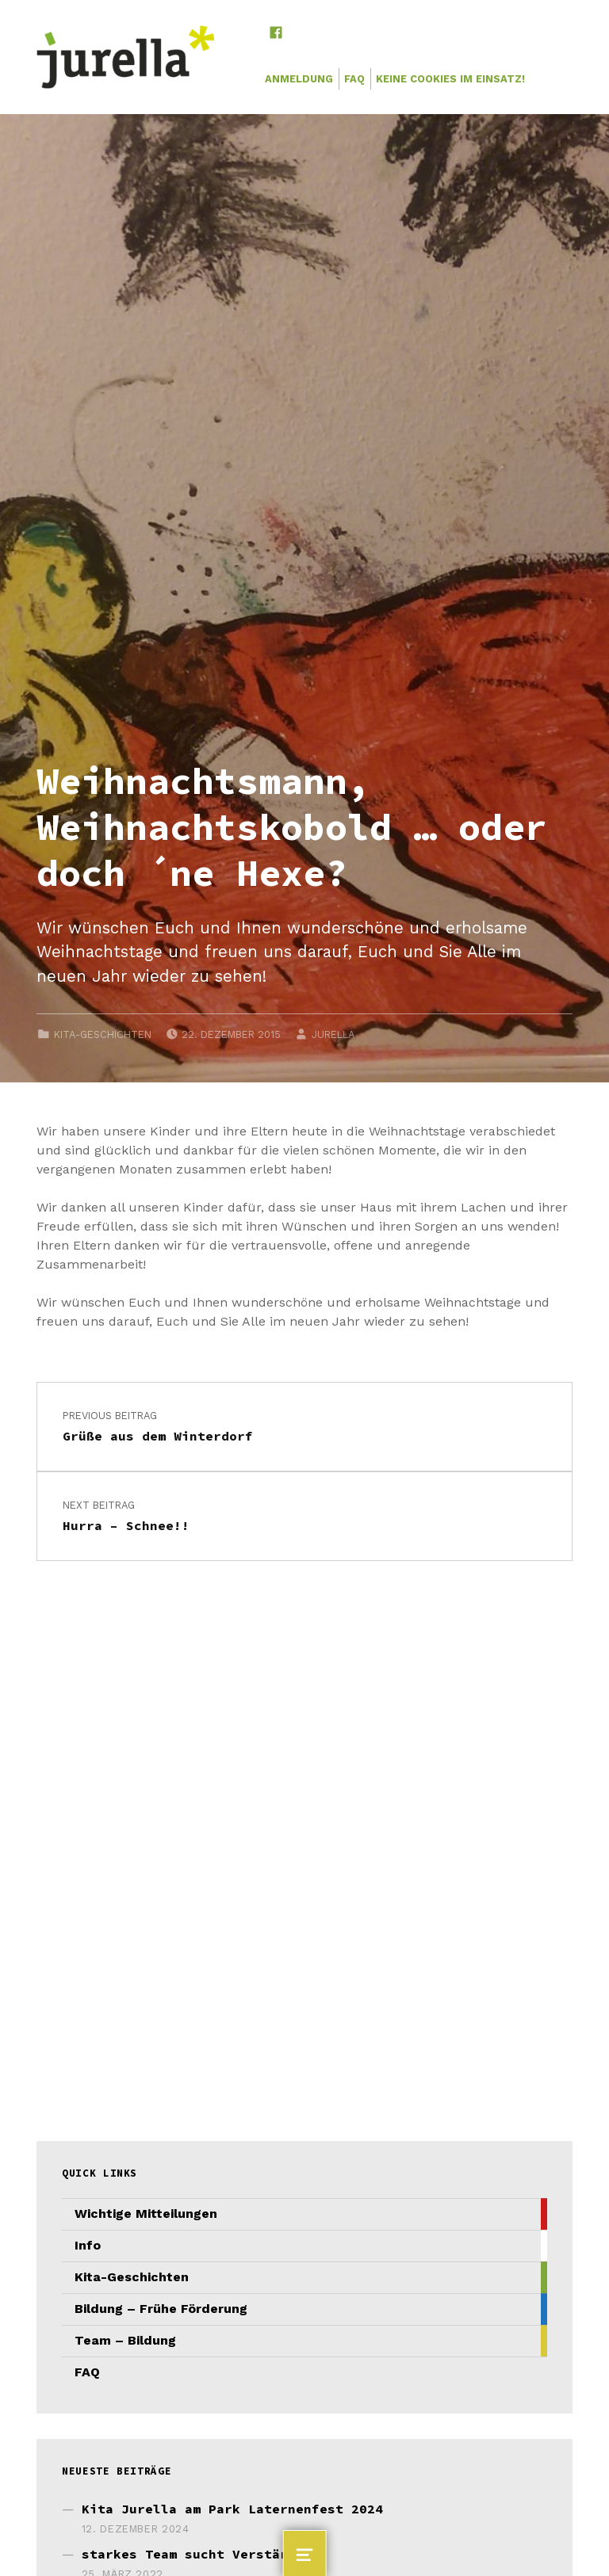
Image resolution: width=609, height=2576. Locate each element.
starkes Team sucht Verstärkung (201, 2554)
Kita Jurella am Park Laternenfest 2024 (232, 2509)
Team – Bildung (125, 2340)
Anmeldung (299, 79)
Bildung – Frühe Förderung (161, 2308)
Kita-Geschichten (102, 1034)
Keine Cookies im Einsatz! (450, 79)
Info (88, 2245)
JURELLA (333, 1034)
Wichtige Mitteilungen (146, 2213)
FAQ (354, 79)
